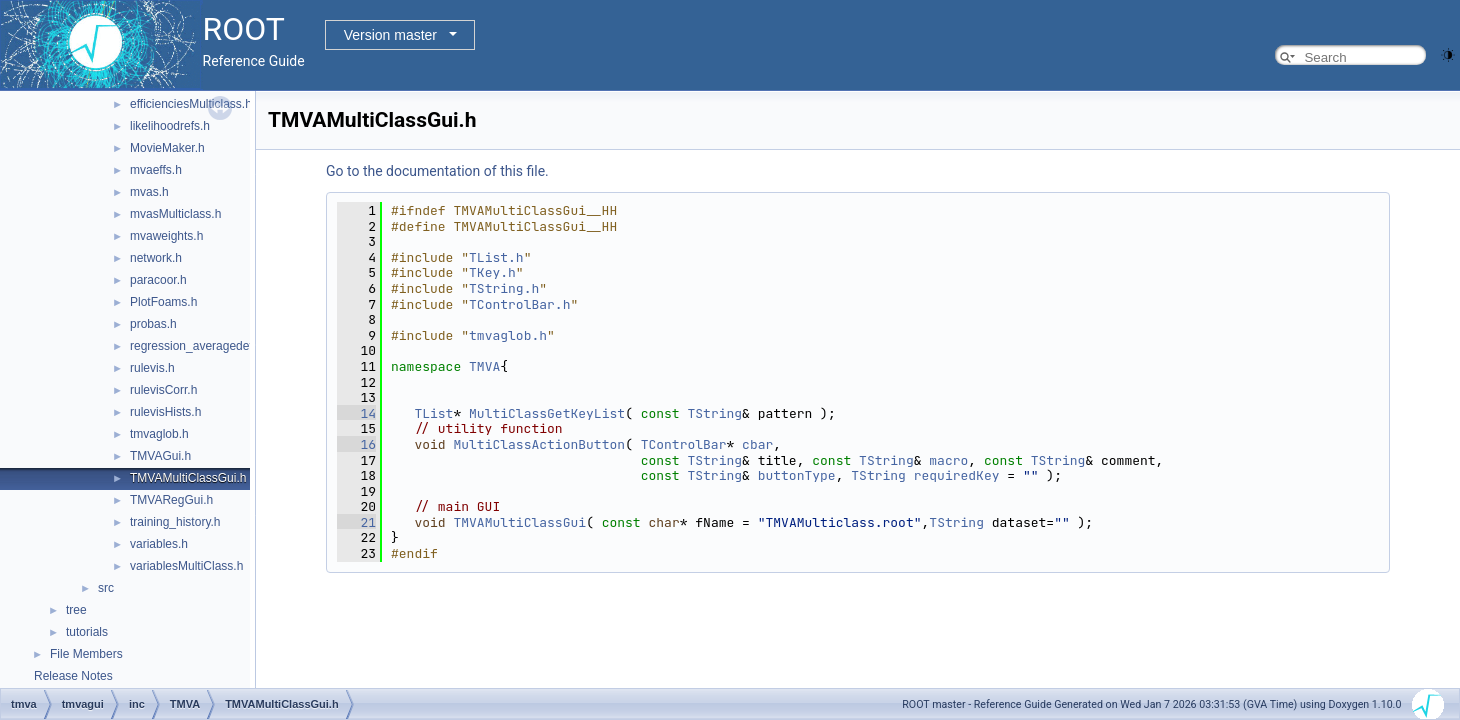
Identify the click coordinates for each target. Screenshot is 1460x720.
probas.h (153, 324)
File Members (86, 654)
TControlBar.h (519, 304)
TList (433, 413)
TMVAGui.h (160, 456)
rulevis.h (152, 368)
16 (356, 444)
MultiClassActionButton (539, 444)
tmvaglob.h (159, 434)
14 (356, 413)
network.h (156, 258)
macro (948, 460)
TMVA (484, 366)
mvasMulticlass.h (175, 214)
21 (356, 522)
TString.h (504, 288)
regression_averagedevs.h (200, 346)
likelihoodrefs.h (170, 126)
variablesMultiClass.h (186, 566)
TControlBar (684, 444)
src (106, 588)
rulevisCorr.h (163, 390)
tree (76, 610)
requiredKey (957, 475)
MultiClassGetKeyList (547, 413)
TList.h (496, 257)
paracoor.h (158, 280)
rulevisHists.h (165, 412)
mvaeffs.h (156, 170)
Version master (390, 35)
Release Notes (73, 676)
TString (715, 413)
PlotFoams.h (163, 302)
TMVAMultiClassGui (519, 522)
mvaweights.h (166, 236)
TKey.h (492, 272)
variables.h (159, 544)
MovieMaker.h (167, 148)
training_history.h (175, 522)
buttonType (797, 475)
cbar (757, 444)
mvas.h (149, 192)
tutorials (87, 632)
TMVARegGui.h (171, 500)
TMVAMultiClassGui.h (188, 478)
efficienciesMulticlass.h (191, 104)
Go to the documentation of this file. (437, 171)
